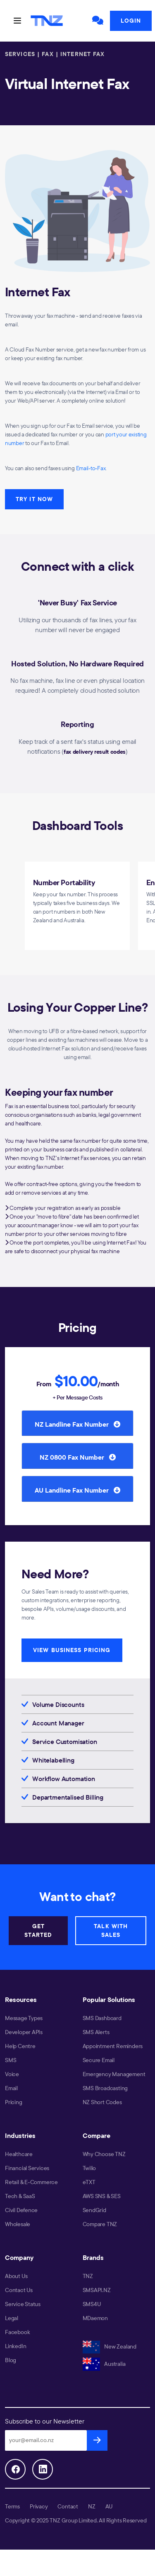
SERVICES (20, 54)
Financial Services (27, 2168)
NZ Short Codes (102, 2102)
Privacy (39, 2506)
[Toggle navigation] (17, 20)
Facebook (17, 2332)
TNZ (88, 2276)
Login (131, 20)
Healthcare (19, 2154)
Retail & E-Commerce (31, 2182)
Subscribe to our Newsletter (44, 2421)
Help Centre (20, 2046)
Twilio (89, 2168)
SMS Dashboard (102, 2018)
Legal (11, 2318)
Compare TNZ (100, 2224)
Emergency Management (114, 2074)
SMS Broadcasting (105, 2088)
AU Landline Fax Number (77, 1490)
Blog (10, 2360)
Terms (12, 2506)
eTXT (89, 2182)
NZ (91, 2506)
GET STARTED (38, 1930)
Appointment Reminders (113, 2046)
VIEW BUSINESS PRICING (72, 1650)
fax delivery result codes (95, 751)
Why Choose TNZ (104, 2154)
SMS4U (92, 2304)
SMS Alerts (96, 2032)
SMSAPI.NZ (97, 2290)
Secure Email (98, 2060)
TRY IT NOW (34, 499)
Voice (12, 2074)
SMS (10, 2060)
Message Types (24, 2018)
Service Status (23, 2304)
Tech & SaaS (20, 2196)
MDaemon (95, 2318)
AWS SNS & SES (102, 2196)
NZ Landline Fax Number (77, 1424)
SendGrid (94, 2210)
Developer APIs (24, 2032)
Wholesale (17, 2224)
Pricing (13, 2102)
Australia (104, 2363)
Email (11, 2088)
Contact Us (19, 2290)
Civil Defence (21, 2210)
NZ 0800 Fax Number (78, 1457)
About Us (16, 2276)
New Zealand (109, 2346)
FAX (47, 54)
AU (109, 2506)
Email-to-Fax (91, 468)
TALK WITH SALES (111, 1930)
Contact (67, 2506)
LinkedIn (15, 2346)
